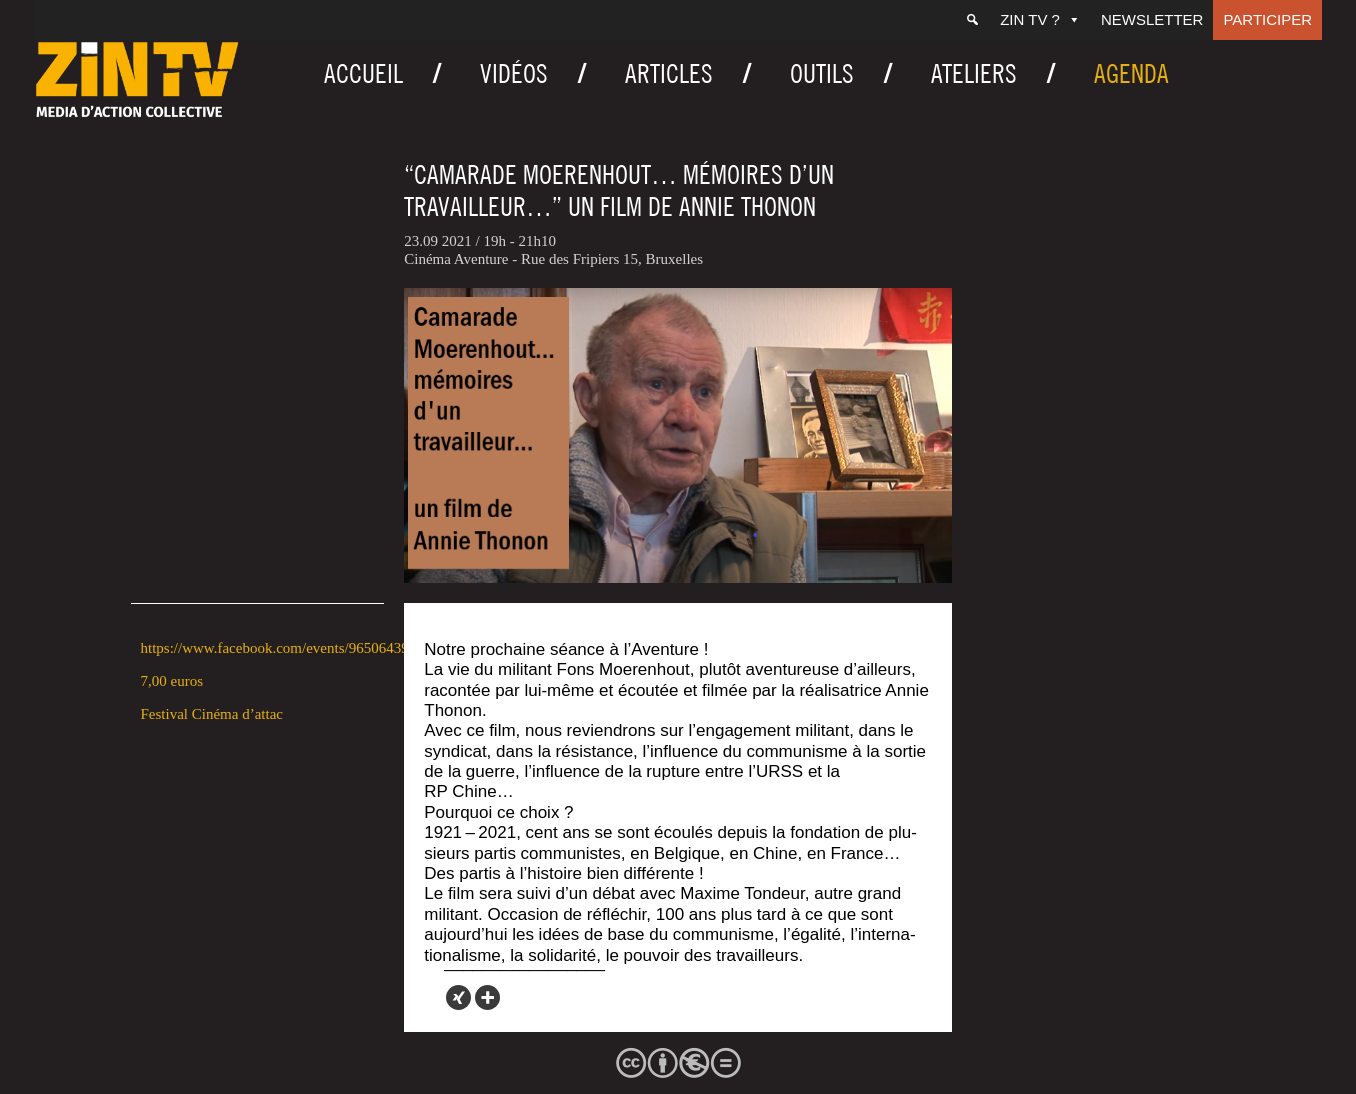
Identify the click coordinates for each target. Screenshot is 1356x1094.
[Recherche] (972, 20)
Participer (1267, 19)
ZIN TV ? (1040, 19)
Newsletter (1152, 19)
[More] (487, 997)
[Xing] (458, 997)
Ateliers (974, 73)
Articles (669, 73)
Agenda (1131, 73)
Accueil (363, 73)
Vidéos (514, 73)
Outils (822, 73)
